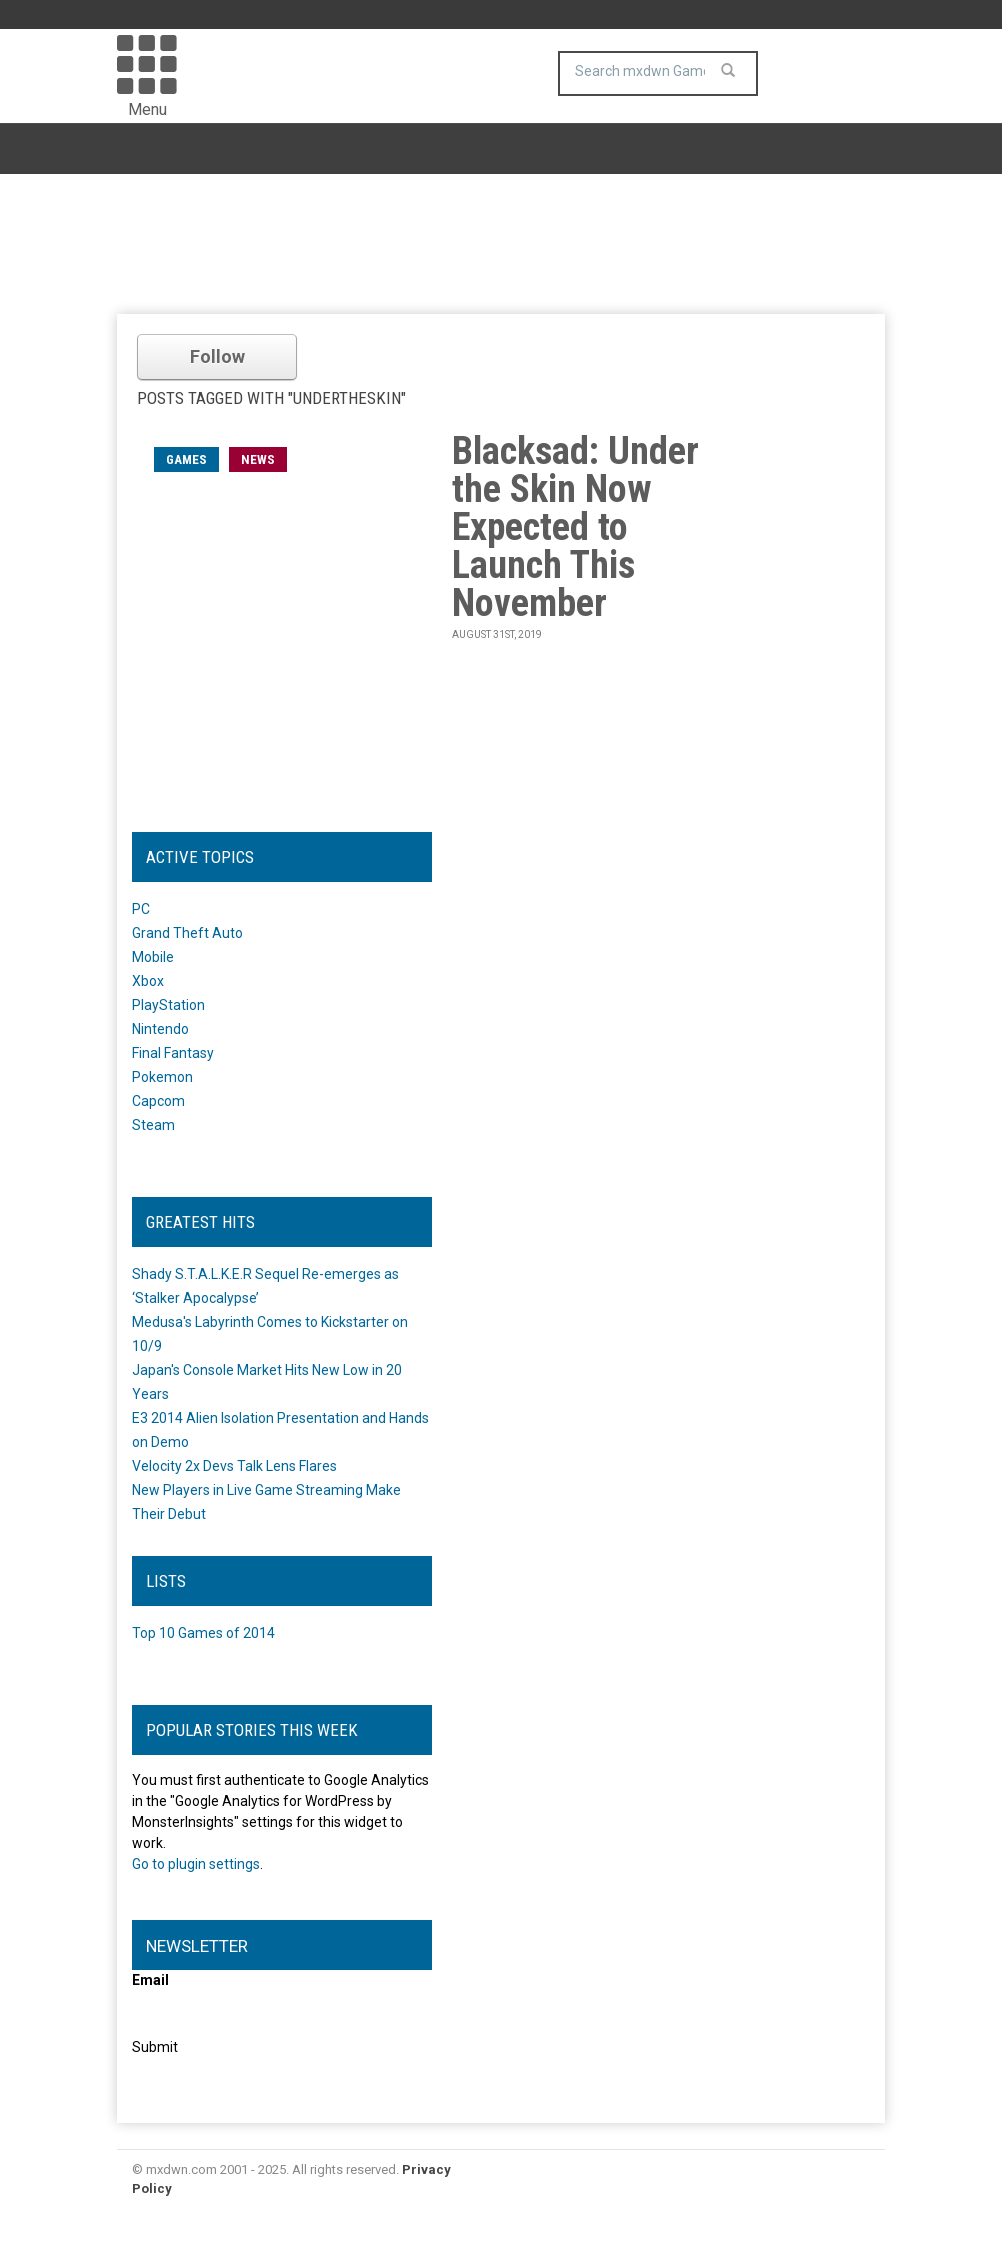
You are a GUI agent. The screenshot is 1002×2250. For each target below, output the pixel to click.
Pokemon (162, 1077)
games (186, 459)
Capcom (158, 1101)
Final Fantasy (173, 1053)
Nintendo (160, 1029)
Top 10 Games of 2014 (203, 1633)
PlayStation (168, 1005)
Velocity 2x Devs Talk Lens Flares (234, 1466)
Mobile (153, 957)
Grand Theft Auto (187, 933)
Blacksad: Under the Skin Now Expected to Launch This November (575, 527)
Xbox (148, 981)
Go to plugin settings (196, 1864)
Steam (153, 1125)
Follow (217, 356)
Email (150, 1980)
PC (141, 909)
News (258, 459)
